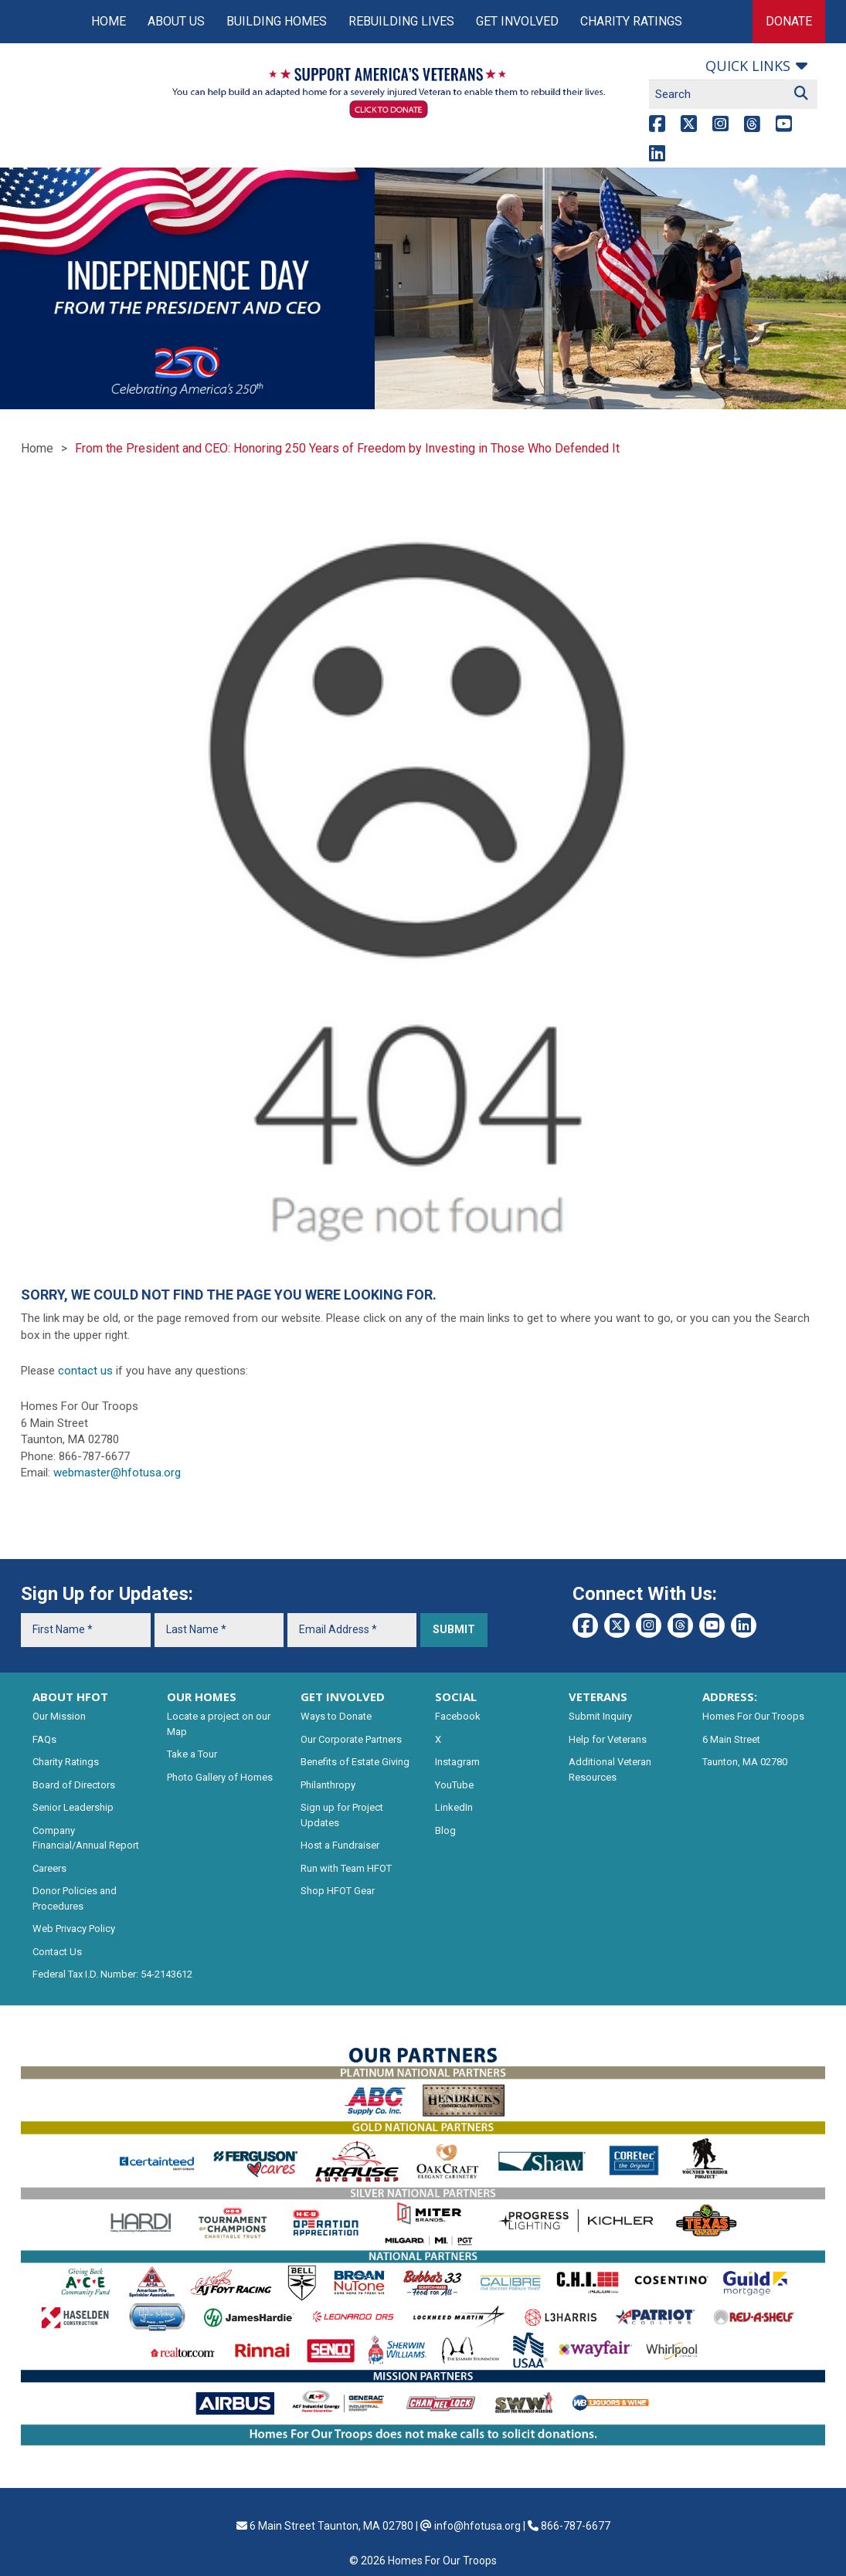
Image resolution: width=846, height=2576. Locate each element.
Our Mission (59, 1716)
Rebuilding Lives (401, 21)
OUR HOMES (201, 1696)
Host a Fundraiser (340, 1845)
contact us (85, 1371)
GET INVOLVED (343, 1696)
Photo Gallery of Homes (220, 1777)
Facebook (458, 1716)
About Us (176, 21)
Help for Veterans (608, 1739)
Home (108, 21)
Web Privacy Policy (73, 1928)
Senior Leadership (73, 1807)
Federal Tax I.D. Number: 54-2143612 (112, 1974)
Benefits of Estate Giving (355, 1762)
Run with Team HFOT (346, 1868)
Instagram (457, 1762)
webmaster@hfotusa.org (117, 1473)
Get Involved (517, 21)
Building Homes (276, 21)
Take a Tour (192, 1754)
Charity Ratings (631, 21)
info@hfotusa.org (477, 2526)
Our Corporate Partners (351, 1739)
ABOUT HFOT (70, 1696)
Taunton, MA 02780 (744, 1762)
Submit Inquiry (600, 1716)
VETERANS (598, 1696)
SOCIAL (456, 1696)
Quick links (747, 65)
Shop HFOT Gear (338, 1890)
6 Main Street (731, 1739)
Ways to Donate (336, 1716)
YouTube (454, 1785)
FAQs (44, 1739)
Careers (49, 1868)
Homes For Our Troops (753, 1716)
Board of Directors (73, 1785)
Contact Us (57, 1951)
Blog (445, 1830)
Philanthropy (328, 1785)
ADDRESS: (729, 1696)
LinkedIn (454, 1807)
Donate (789, 21)
